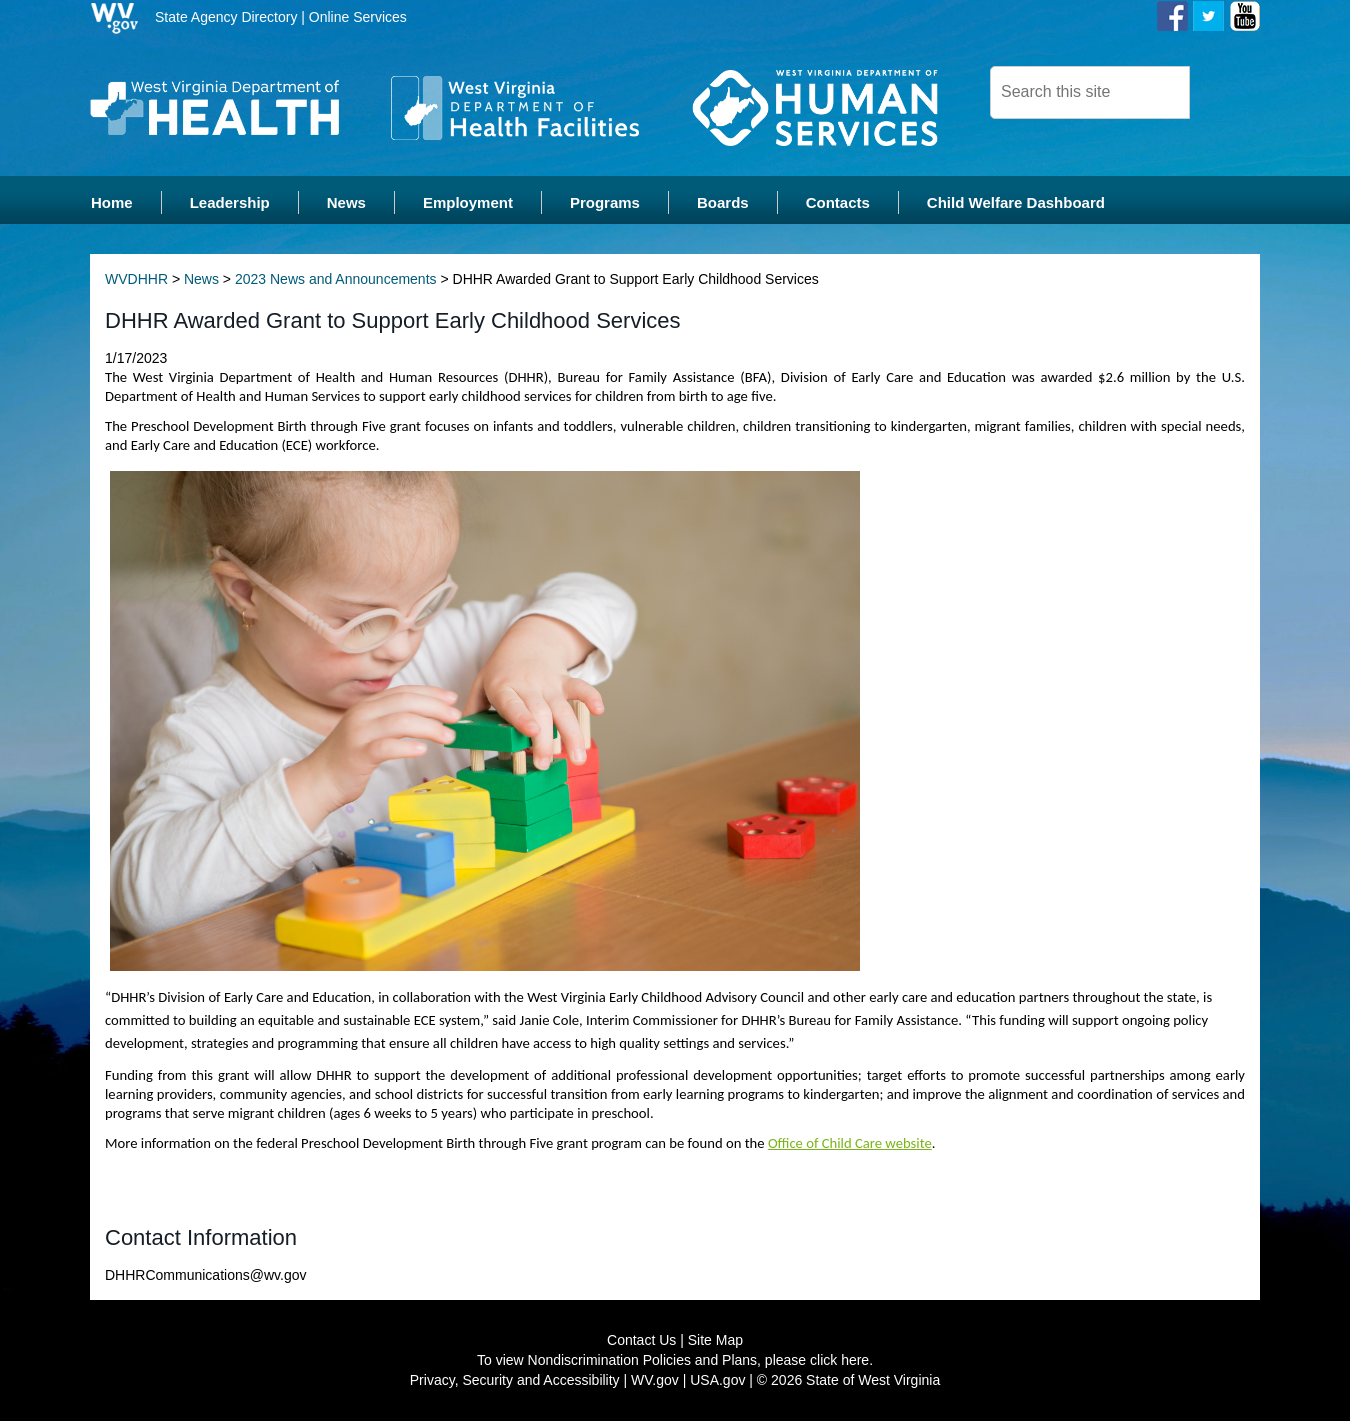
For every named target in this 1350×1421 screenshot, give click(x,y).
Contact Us (641, 1341)
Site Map (715, 1341)
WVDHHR (136, 280)
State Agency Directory (226, 17)
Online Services (358, 17)
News (201, 280)
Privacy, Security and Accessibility (515, 1381)
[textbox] (1090, 92)
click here (839, 1361)
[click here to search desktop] (1224, 91)
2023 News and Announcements (336, 280)
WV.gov (655, 1381)
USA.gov (717, 1381)
